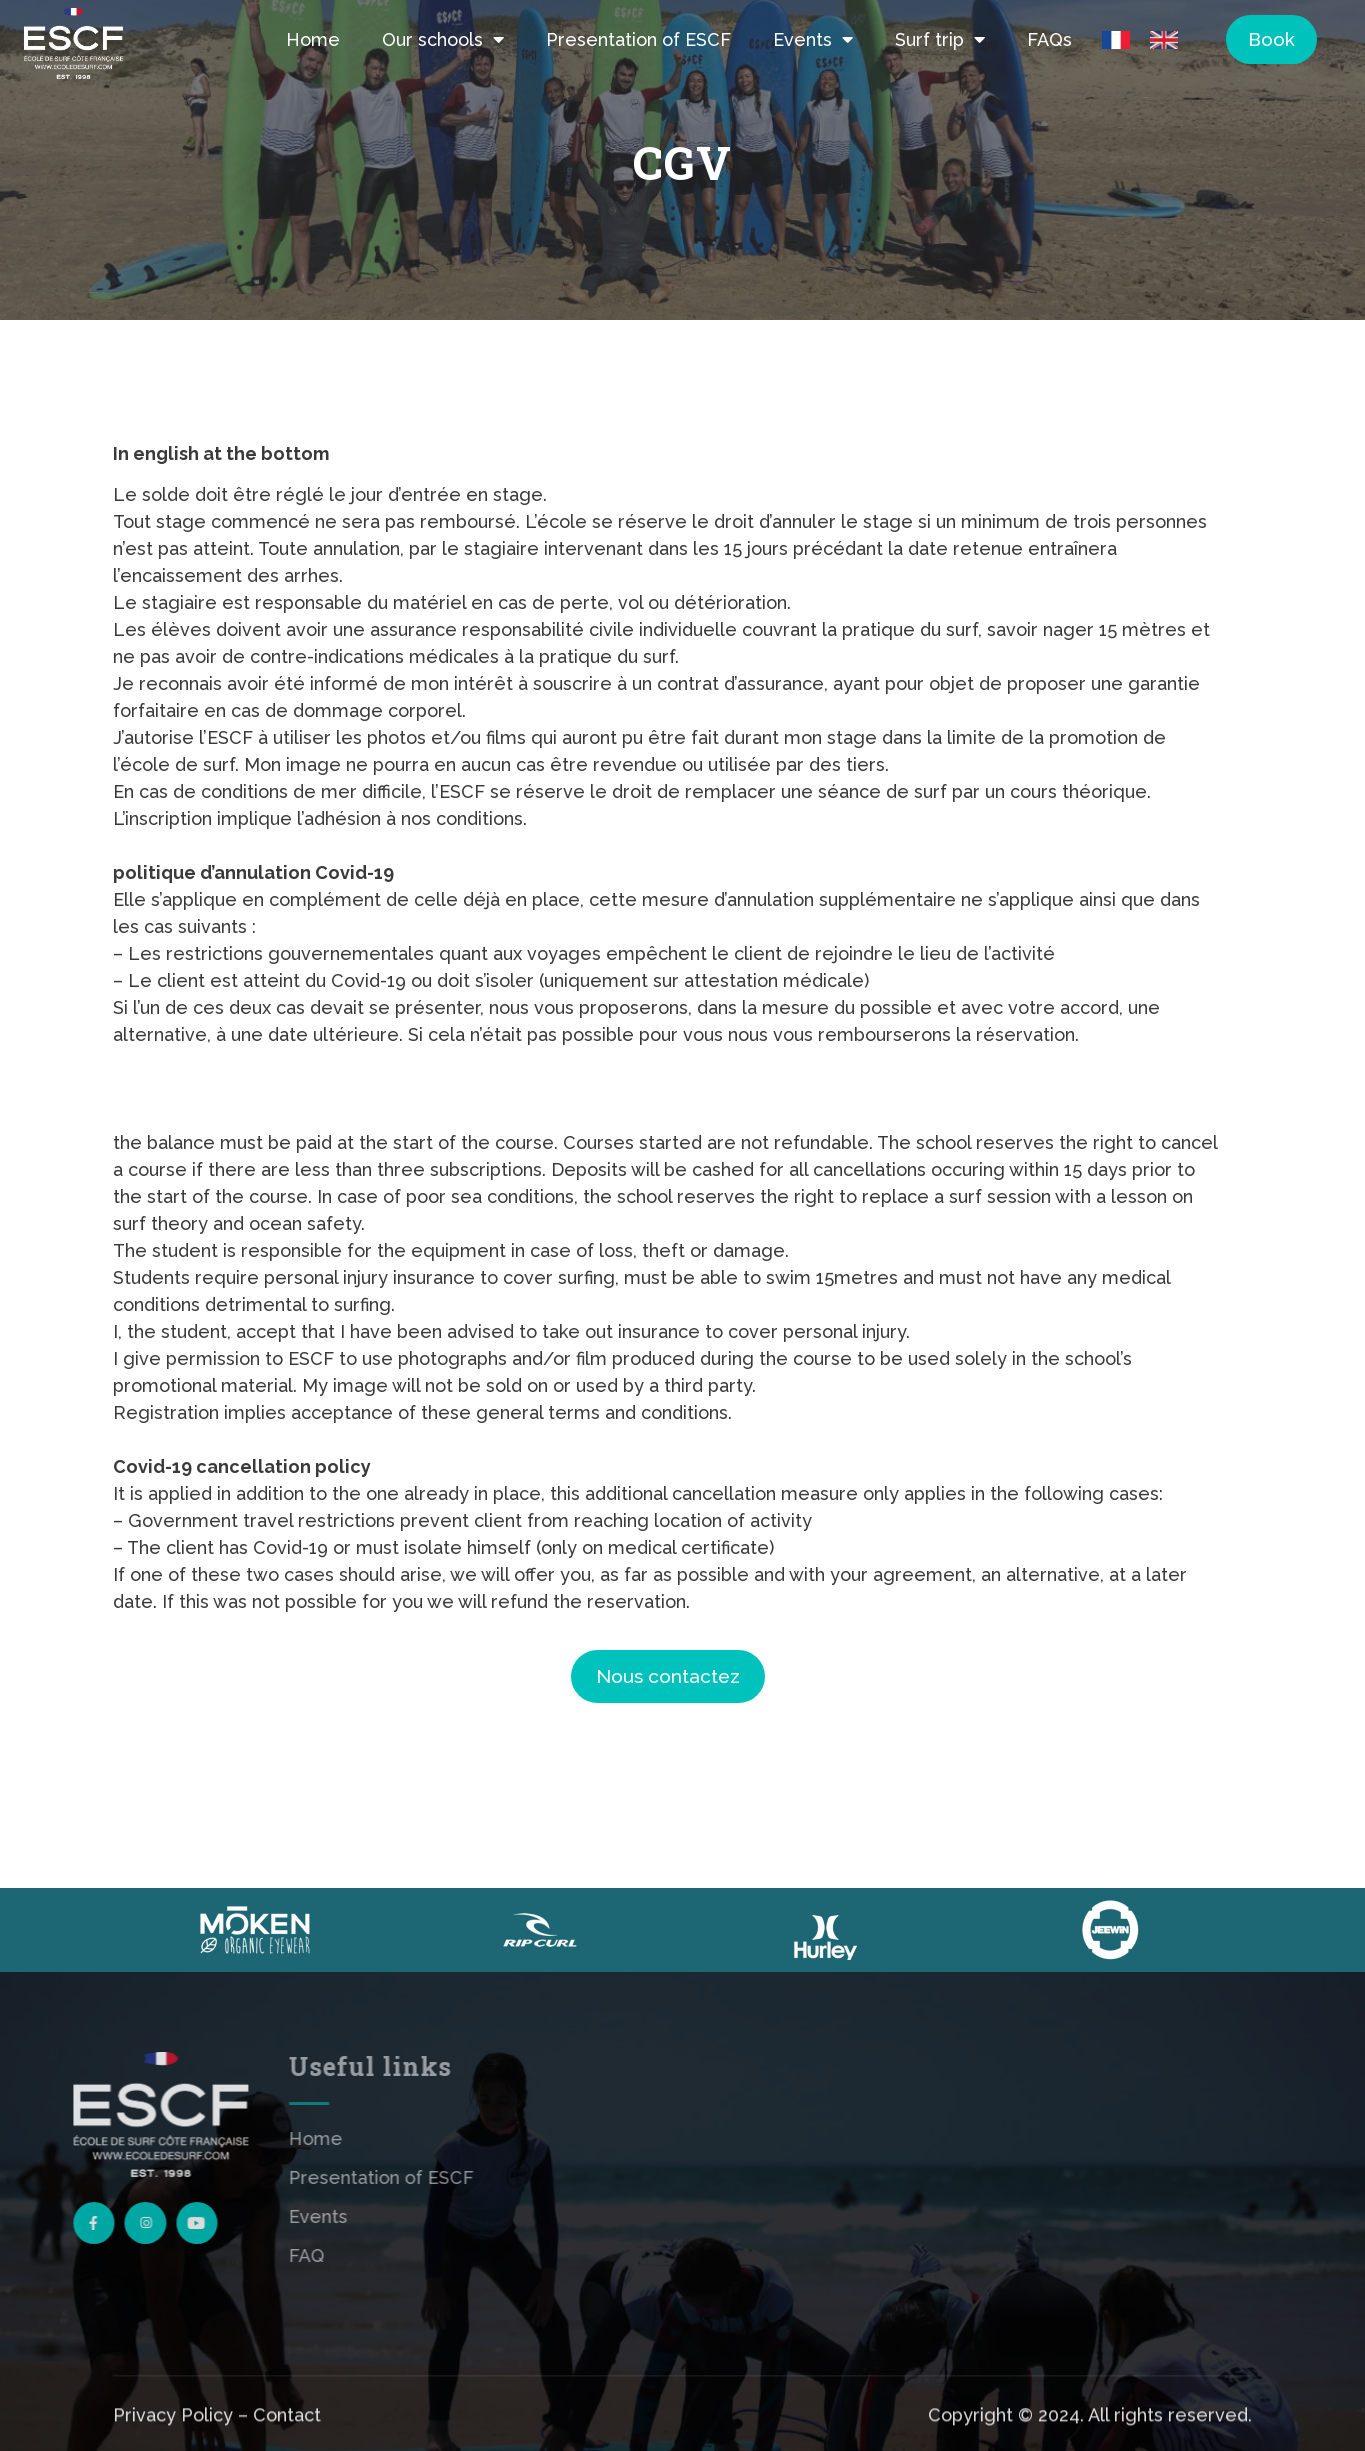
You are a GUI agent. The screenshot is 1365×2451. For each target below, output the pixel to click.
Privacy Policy (173, 2438)
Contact (287, 2438)
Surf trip (940, 39)
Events (813, 39)
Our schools (443, 39)
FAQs (1049, 39)
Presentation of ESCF (638, 39)
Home (313, 39)
